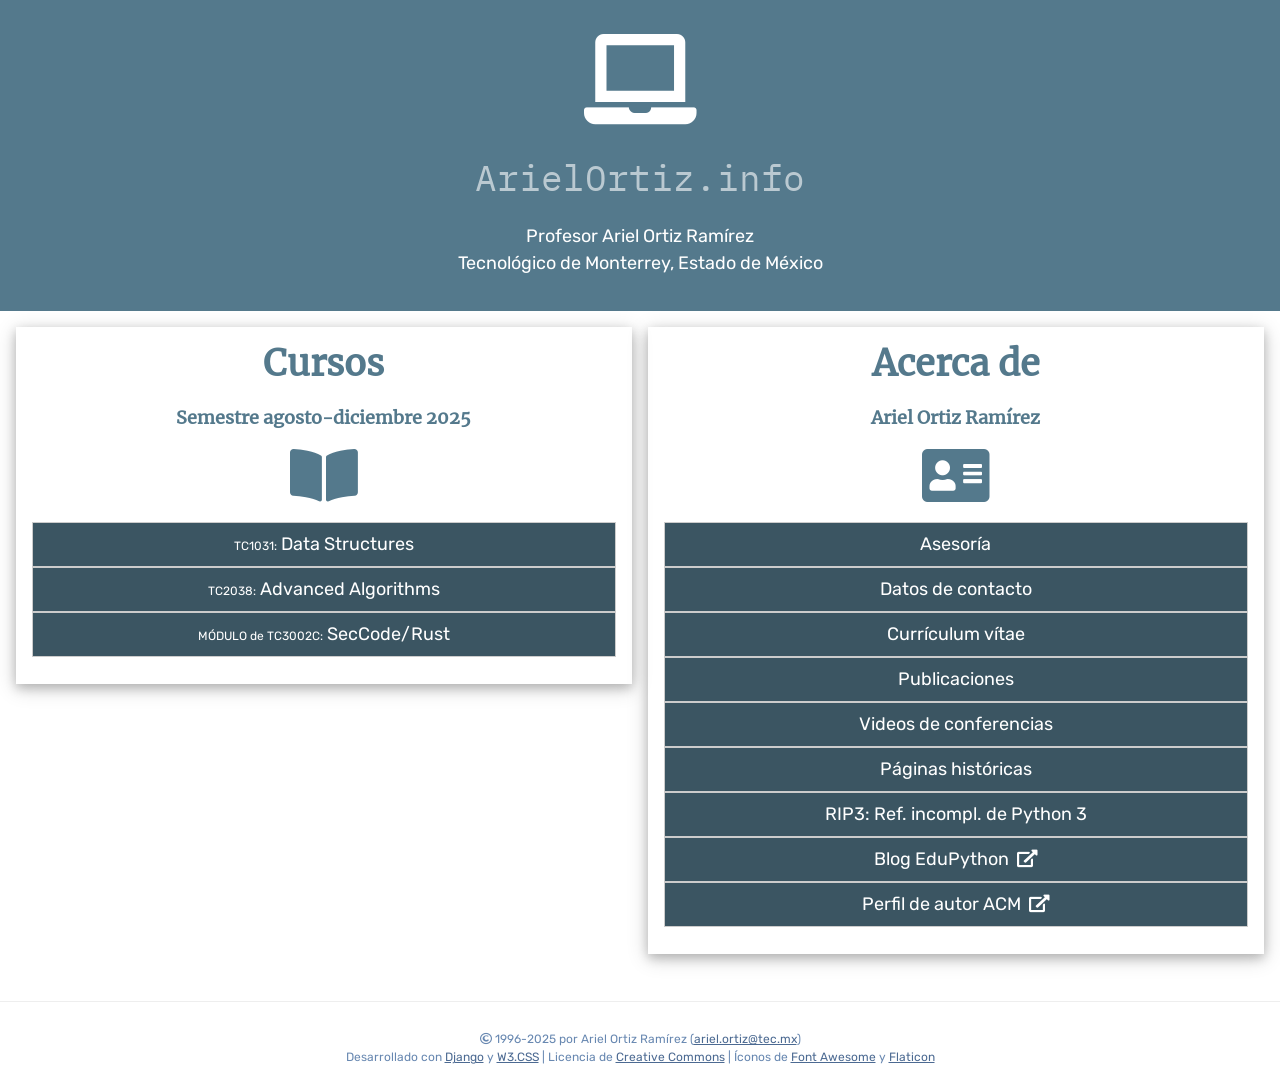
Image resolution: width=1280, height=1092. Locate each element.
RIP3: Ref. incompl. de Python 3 (956, 814)
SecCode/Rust (324, 634)
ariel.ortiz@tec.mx (745, 1039)
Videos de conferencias (956, 724)
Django (464, 1057)
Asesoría (955, 544)
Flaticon (912, 1057)
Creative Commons (670, 1057)
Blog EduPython (955, 859)
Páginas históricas (956, 769)
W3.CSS (518, 1057)
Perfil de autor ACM (955, 904)
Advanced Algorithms (324, 589)
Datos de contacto (956, 589)
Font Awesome (833, 1057)
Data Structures (324, 544)
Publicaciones (956, 679)
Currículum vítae (956, 634)
